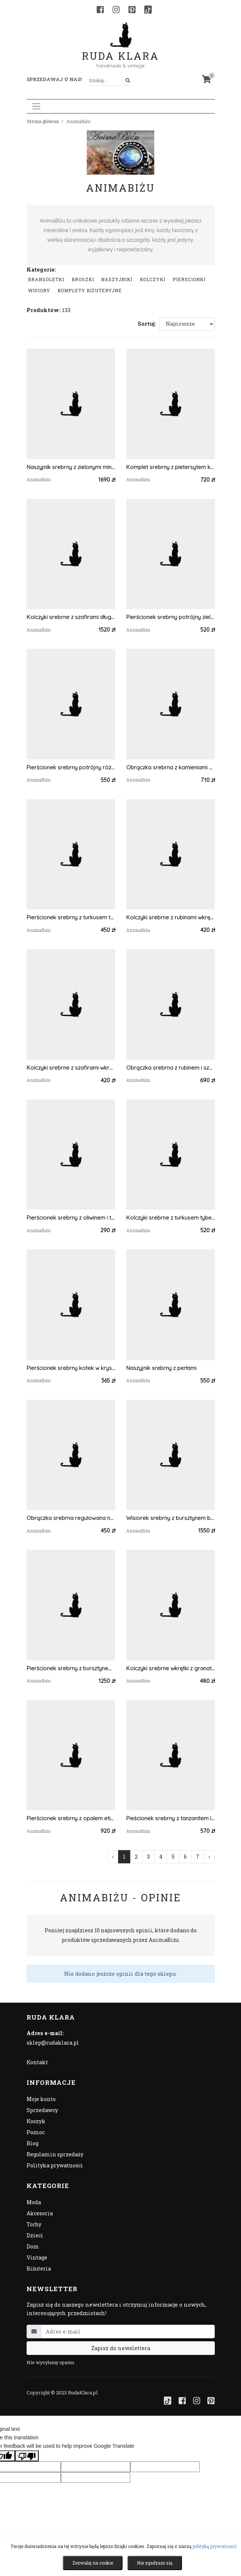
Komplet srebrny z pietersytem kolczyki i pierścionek (170, 467)
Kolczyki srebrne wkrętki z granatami (170, 1668)
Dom (33, 2246)
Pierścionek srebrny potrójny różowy (71, 767)
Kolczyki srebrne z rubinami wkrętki (170, 917)
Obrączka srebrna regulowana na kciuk (71, 1517)
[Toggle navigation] (36, 106)
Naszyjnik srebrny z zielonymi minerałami (71, 467)
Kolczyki (152, 279)
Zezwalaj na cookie (92, 2563)
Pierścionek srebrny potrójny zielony (170, 617)
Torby (34, 2224)
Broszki (83, 279)
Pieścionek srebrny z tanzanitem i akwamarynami (170, 1818)
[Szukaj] (128, 80)
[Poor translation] (27, 2455)
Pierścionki (189, 279)
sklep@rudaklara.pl (53, 2042)
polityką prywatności (215, 2546)
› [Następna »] (209, 1856)
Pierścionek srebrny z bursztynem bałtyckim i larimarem (71, 1668)
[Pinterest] (131, 10)
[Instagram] (116, 10)
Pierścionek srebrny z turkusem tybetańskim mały (71, 917)
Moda (34, 2202)
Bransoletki (46, 279)
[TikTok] (148, 10)
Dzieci (35, 2235)
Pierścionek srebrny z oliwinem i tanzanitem (71, 1217)
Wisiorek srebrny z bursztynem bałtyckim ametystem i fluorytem (170, 1517)
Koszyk (36, 2121)
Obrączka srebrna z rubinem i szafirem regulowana (170, 1067)
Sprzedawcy (42, 2110)
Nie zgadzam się (154, 2563)
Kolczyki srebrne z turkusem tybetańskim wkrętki (170, 1217)
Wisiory (39, 290)
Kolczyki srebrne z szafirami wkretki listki (71, 1067)
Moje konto (41, 2099)
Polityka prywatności (55, 2165)
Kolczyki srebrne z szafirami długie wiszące (71, 617)
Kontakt (37, 2062)
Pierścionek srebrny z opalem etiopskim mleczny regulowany (71, 1818)
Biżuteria (39, 2268)
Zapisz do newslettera (120, 2348)
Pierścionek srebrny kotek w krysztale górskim (71, 1367)
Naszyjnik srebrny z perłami (161, 1367)
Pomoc (36, 2132)
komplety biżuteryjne (90, 290)
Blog (32, 2143)
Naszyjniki (116, 279)
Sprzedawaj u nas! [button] (54, 79)
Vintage (37, 2257)
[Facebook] (100, 10)
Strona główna (43, 121)
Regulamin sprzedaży (55, 2154)
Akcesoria (40, 2213)
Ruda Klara (120, 50)
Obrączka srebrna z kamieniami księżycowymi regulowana (170, 767)
